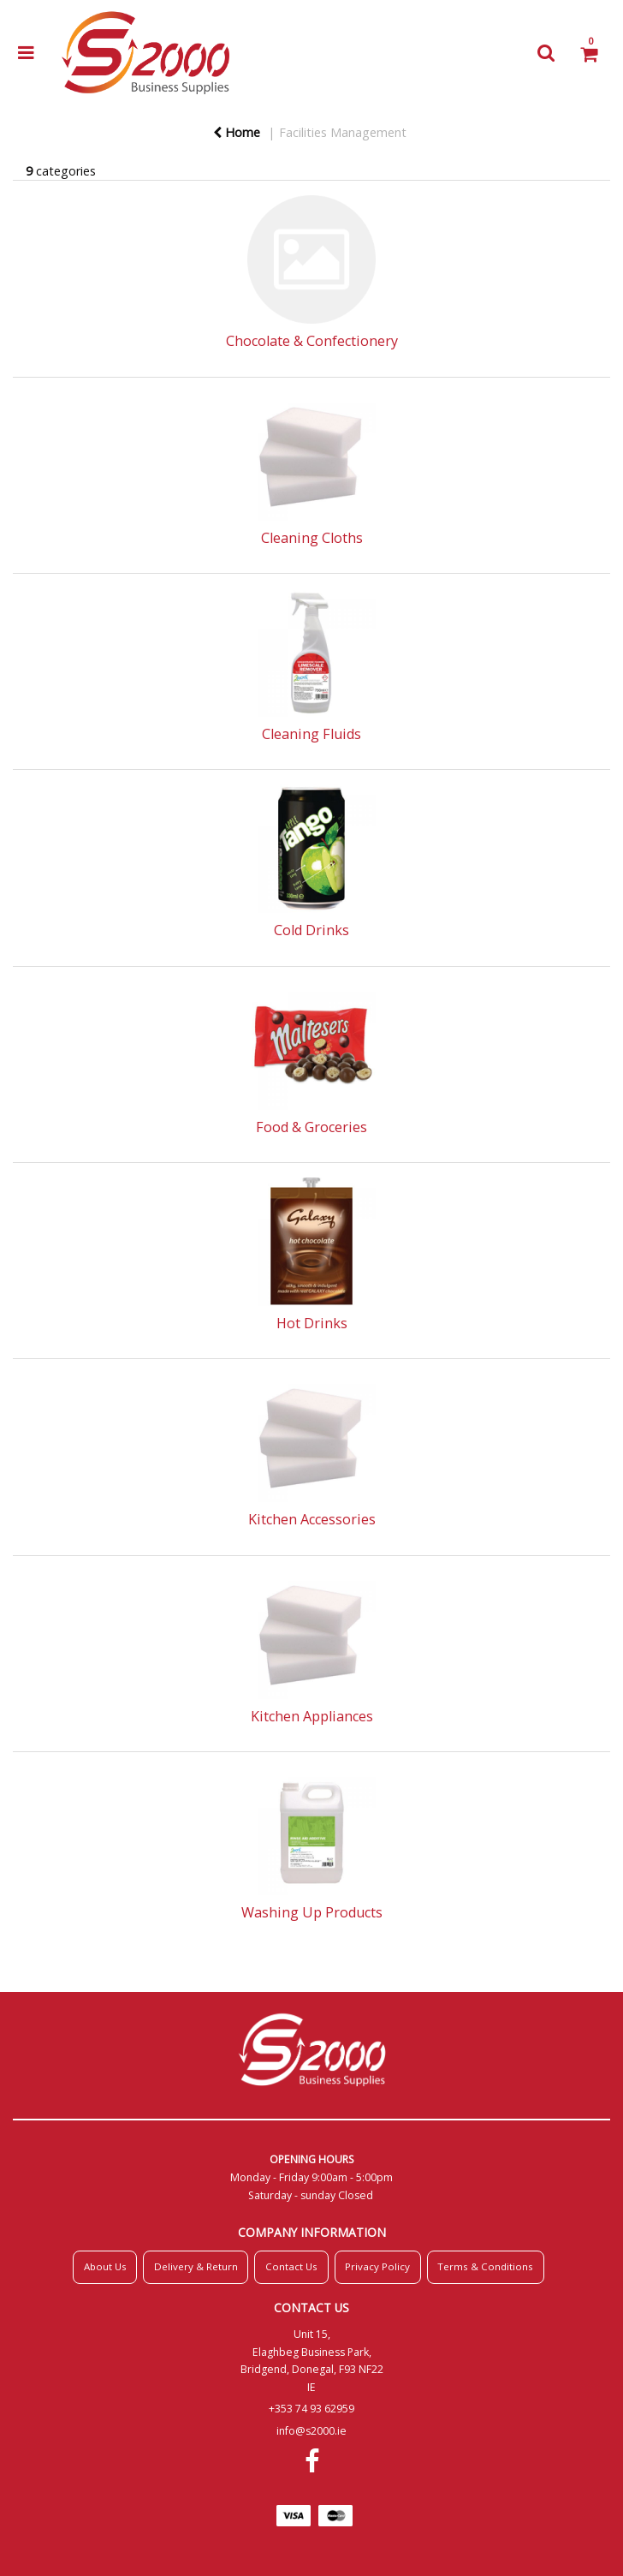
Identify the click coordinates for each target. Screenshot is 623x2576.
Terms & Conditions (485, 2266)
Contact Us (291, 2266)
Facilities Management (342, 132)
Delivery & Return (196, 2266)
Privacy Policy (377, 2266)
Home (236, 132)
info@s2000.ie (311, 2431)
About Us (105, 2266)
